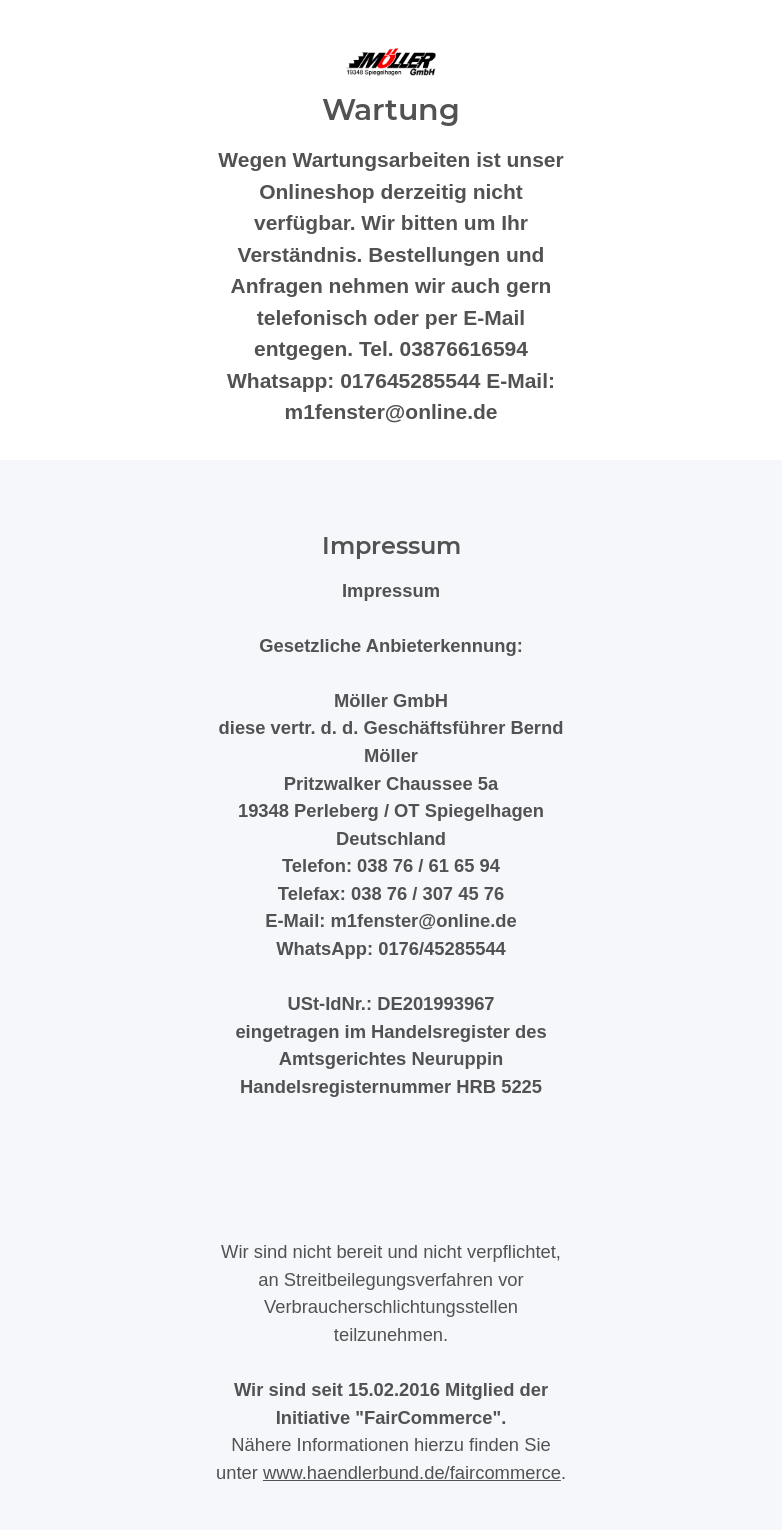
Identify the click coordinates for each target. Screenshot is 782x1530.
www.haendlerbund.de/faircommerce (412, 1472)
